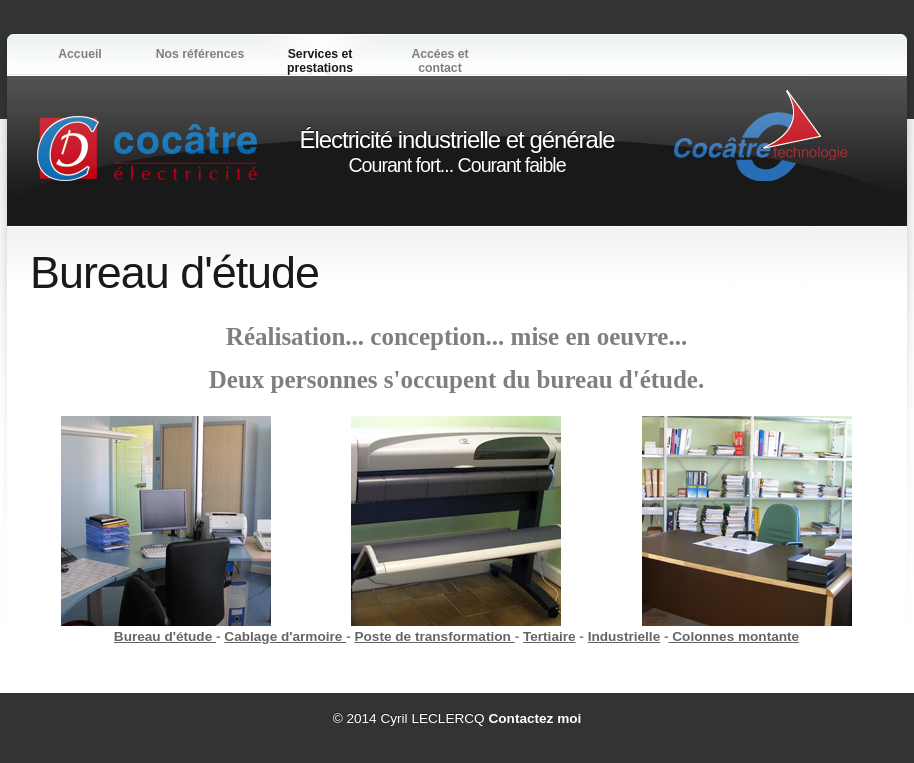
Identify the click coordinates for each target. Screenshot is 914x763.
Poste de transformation (434, 636)
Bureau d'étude (165, 636)
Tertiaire (549, 636)
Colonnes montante (734, 636)
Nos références (200, 54)
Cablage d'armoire (285, 636)
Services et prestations (320, 61)
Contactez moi (534, 718)
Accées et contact (439, 61)
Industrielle (624, 636)
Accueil (80, 54)
